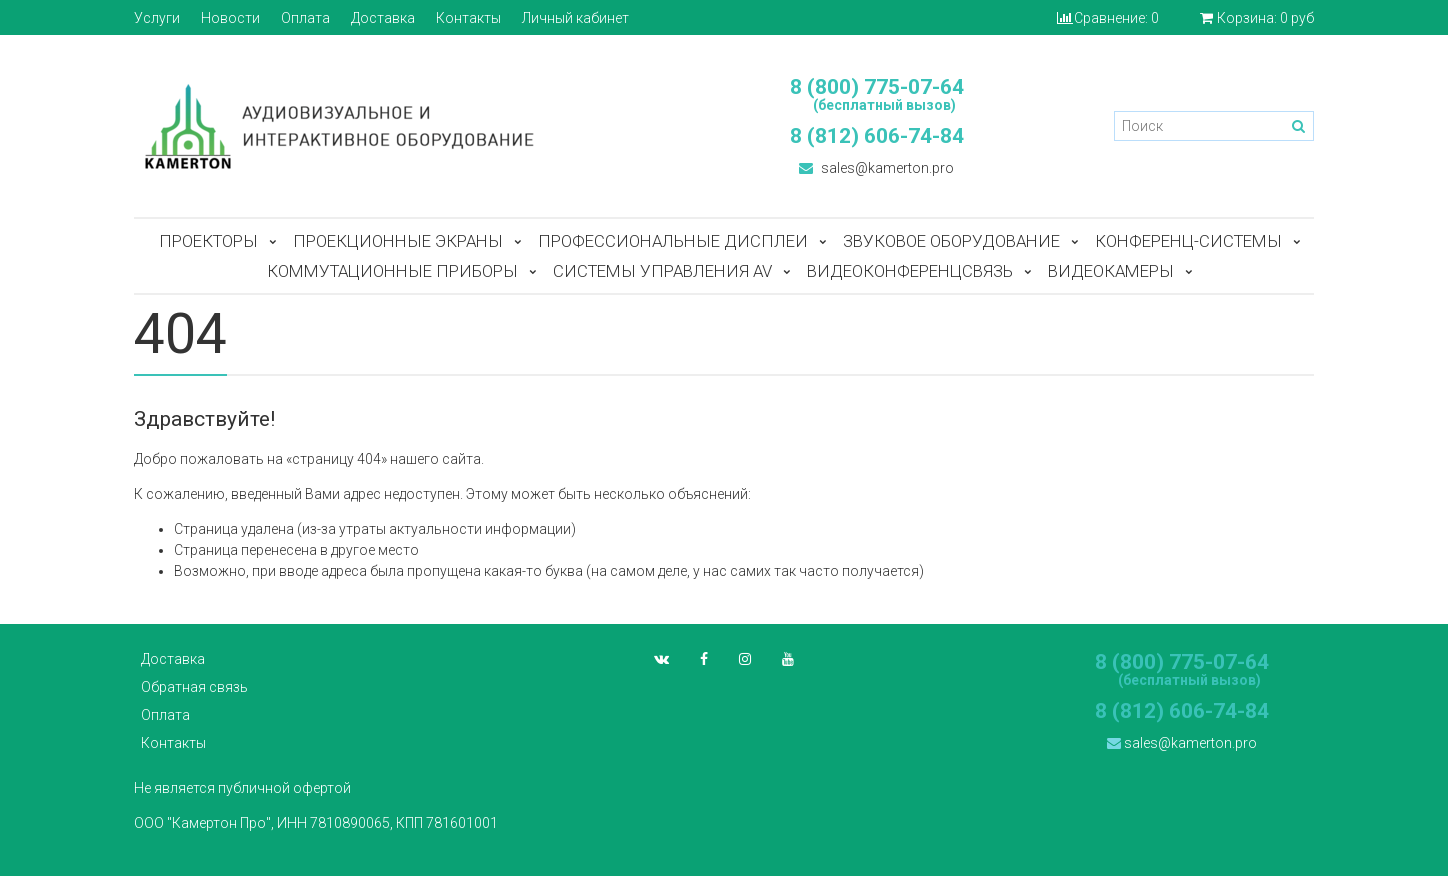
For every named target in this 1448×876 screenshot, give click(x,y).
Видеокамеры (1111, 271)
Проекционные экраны (398, 241)
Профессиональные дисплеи (673, 241)
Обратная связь (194, 687)
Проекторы (208, 241)
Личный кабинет (575, 18)
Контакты (468, 18)
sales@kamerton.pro (876, 168)
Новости (230, 18)
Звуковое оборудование (951, 241)
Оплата (305, 18)
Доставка (383, 18)
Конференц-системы (1188, 241)
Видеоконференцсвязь (910, 271)
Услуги (157, 18)
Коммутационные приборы (392, 271)
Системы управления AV (662, 271)
